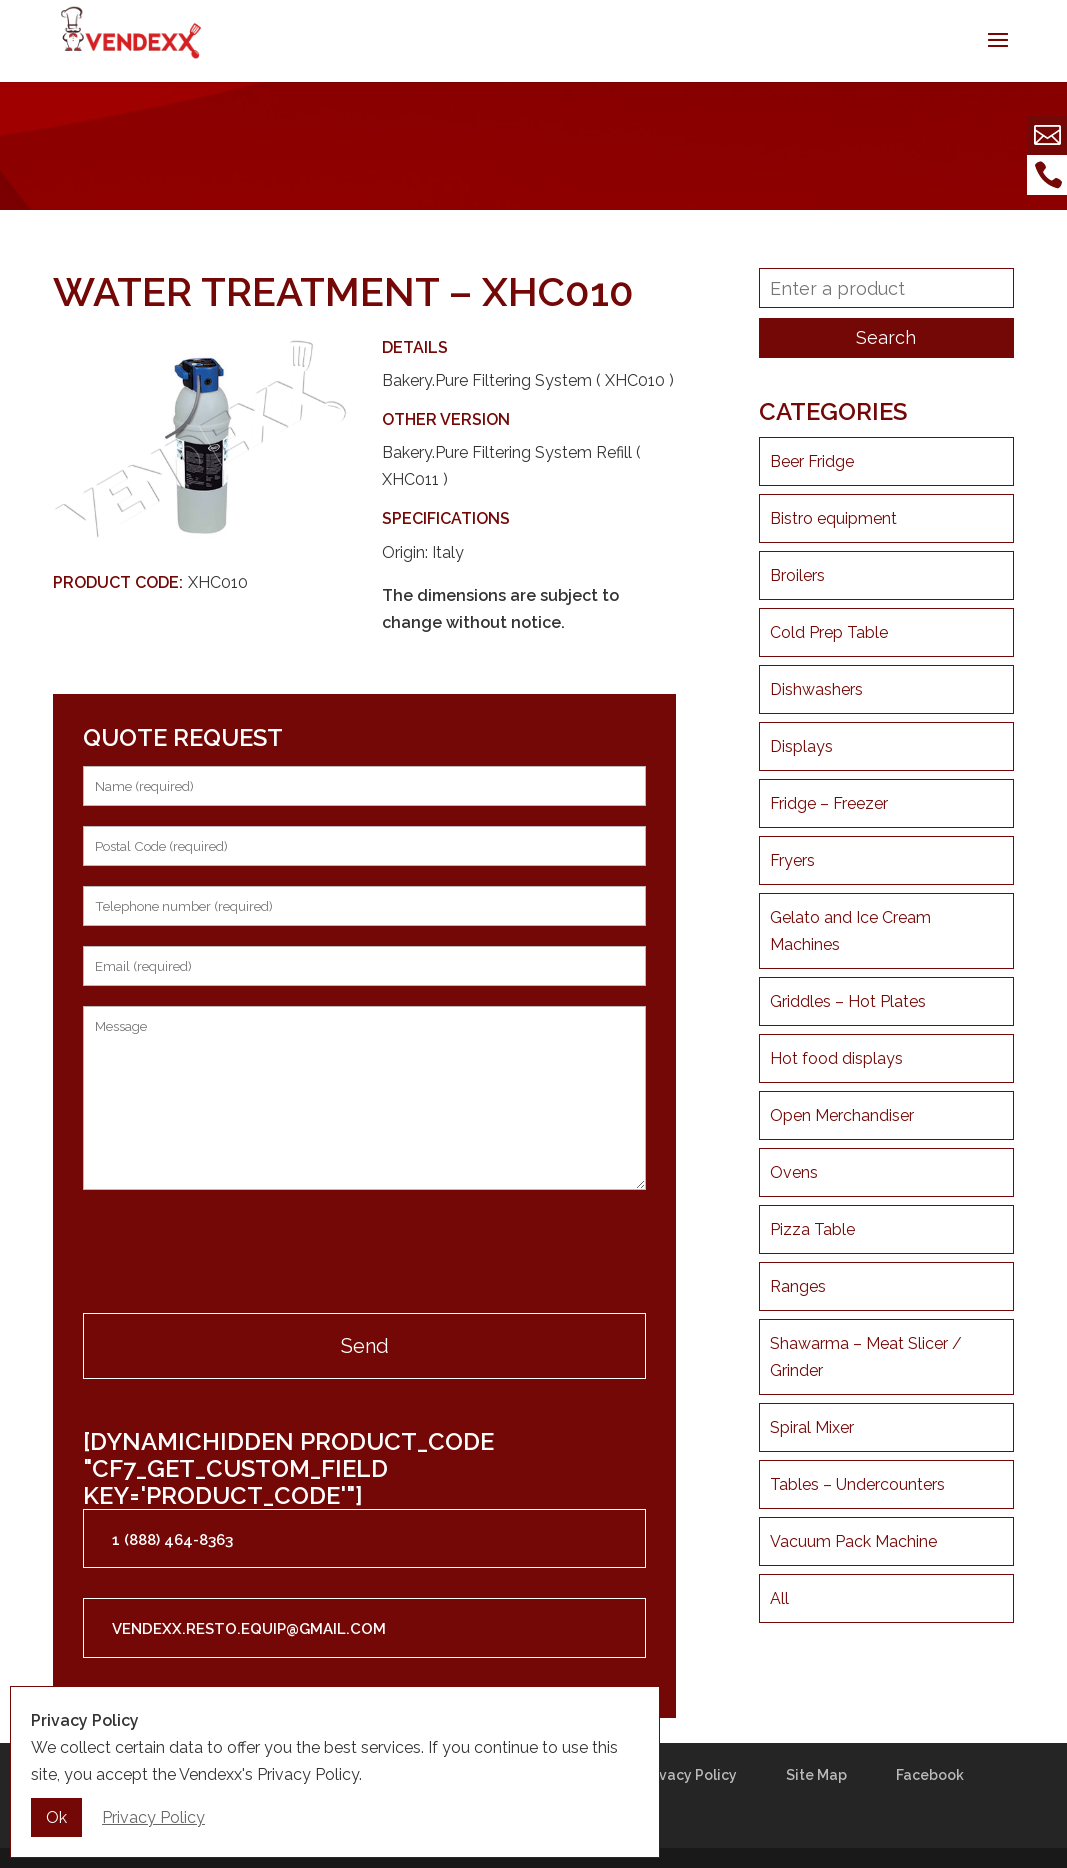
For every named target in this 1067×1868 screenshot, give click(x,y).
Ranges (798, 1286)
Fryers (792, 860)
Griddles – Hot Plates (848, 1001)
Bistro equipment (833, 518)
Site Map (816, 1775)
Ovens (794, 1172)
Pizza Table (812, 1229)
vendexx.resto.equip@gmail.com (249, 1629)
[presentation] (235, 1254)
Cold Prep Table (829, 632)
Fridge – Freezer (829, 803)
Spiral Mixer (812, 1427)
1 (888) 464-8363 (172, 1540)
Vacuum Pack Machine (853, 1541)
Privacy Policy (689, 1775)
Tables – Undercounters (857, 1484)
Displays (801, 746)
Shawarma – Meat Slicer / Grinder (866, 1357)
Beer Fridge (812, 461)
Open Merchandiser (842, 1115)
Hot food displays (836, 1058)
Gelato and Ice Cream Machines (850, 931)
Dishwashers (816, 689)
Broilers (797, 575)
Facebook (930, 1775)
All (779, 1598)
